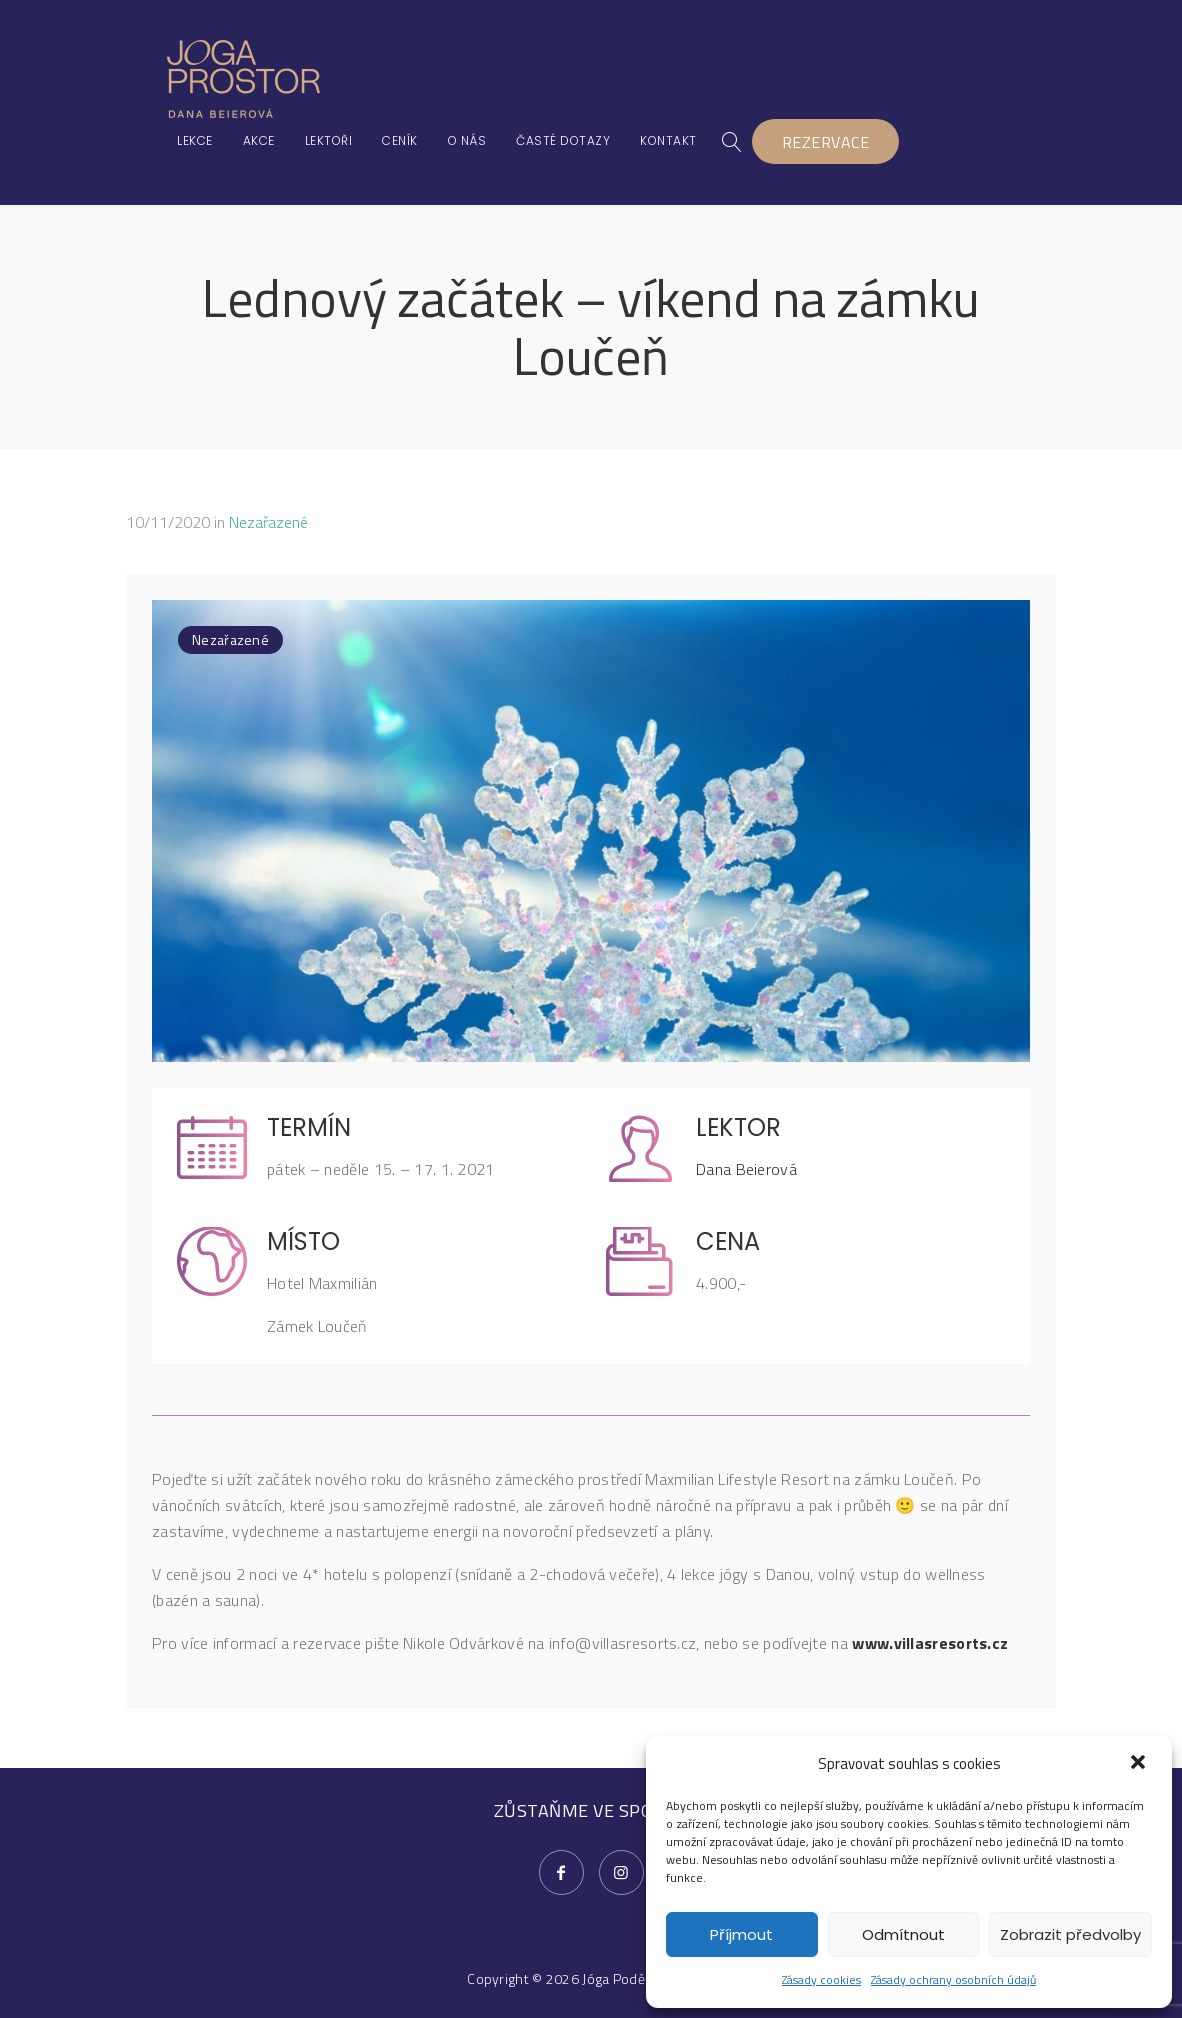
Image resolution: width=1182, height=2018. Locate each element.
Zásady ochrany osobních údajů (953, 1979)
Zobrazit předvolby (1070, 1934)
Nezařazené (268, 522)
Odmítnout (903, 1934)
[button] (1140, 1764)
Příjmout (741, 1934)
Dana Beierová (746, 1169)
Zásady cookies (821, 1979)
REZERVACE (826, 142)
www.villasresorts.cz (930, 1643)
